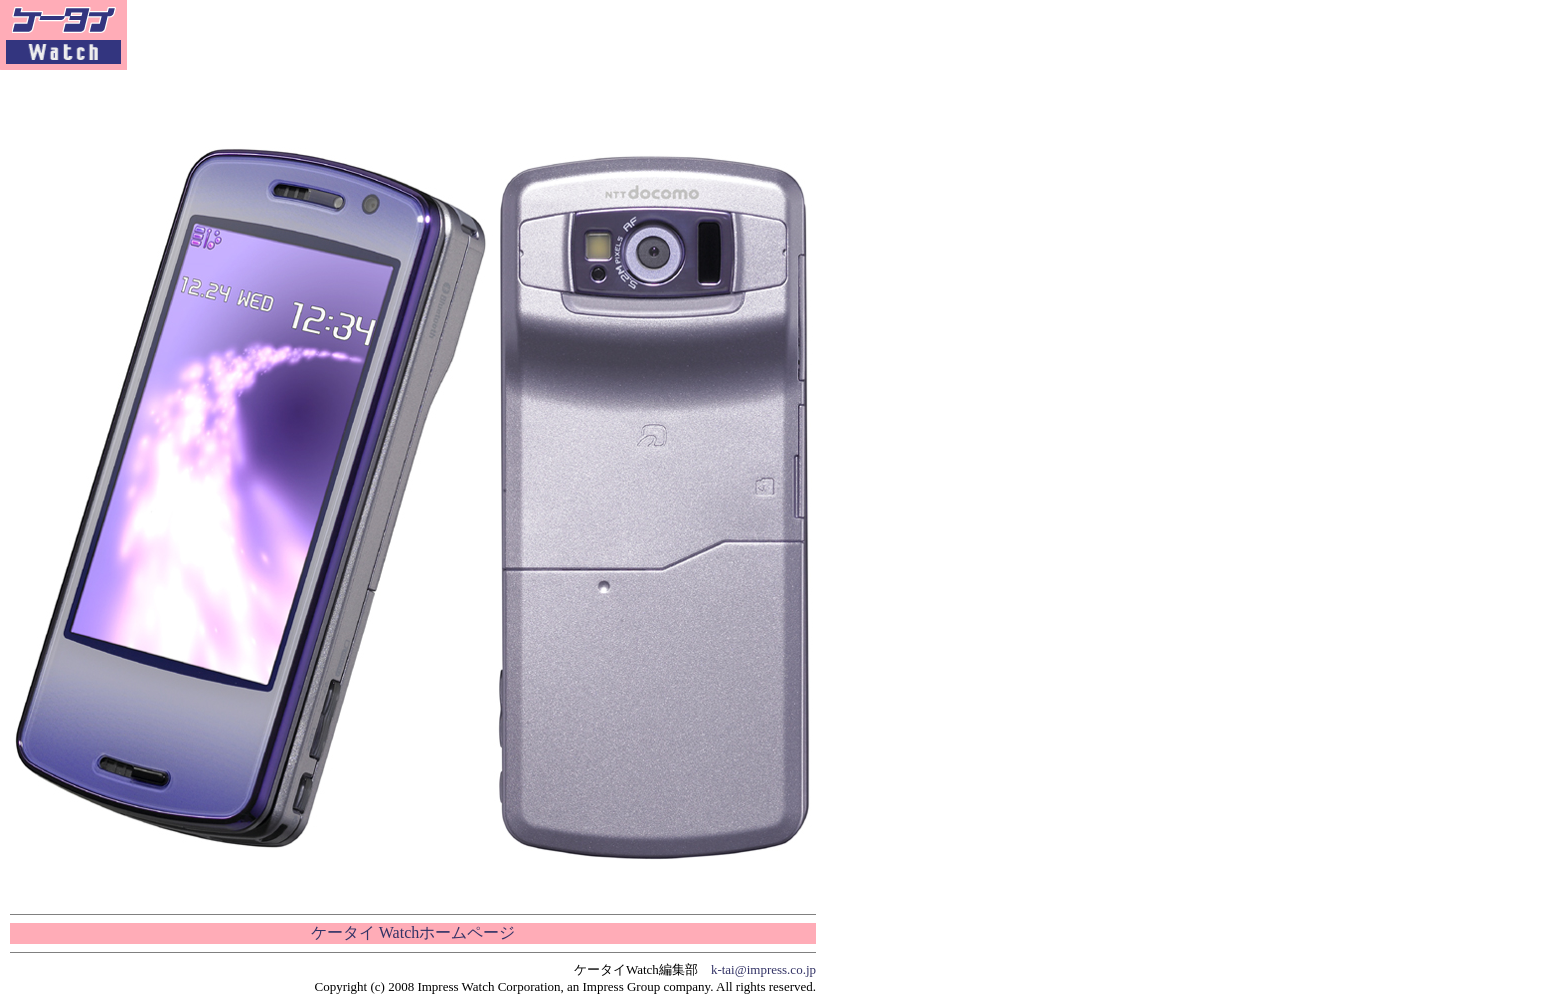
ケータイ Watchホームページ (413, 932)
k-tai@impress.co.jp (763, 969)
